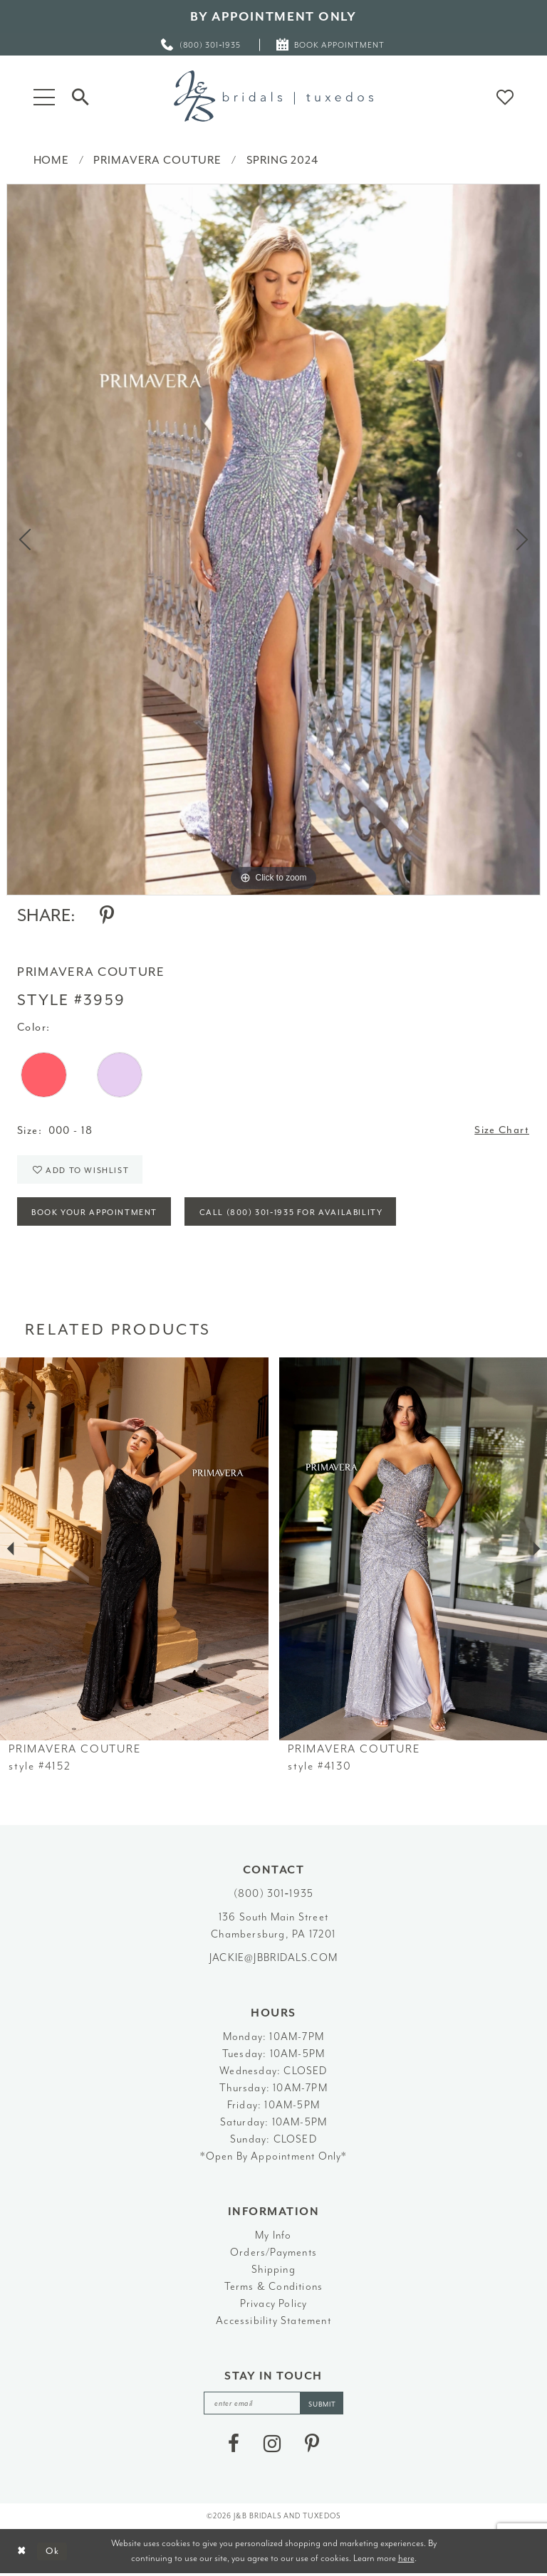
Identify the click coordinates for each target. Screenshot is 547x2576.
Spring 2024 (282, 160)
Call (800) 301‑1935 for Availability (295, 1214)
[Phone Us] (201, 44)
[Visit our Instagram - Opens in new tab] (272, 2445)
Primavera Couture (157, 160)
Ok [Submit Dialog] (53, 2554)
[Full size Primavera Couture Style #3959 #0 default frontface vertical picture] (273, 539)
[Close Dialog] (22, 2553)
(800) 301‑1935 (273, 1895)
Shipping (273, 2271)
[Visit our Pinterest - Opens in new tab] (312, 2445)
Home (51, 160)
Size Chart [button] (501, 1130)
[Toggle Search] (80, 96)
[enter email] (273, 2405)
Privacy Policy (274, 2305)
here (406, 2560)
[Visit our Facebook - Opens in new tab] (233, 2445)
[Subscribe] (323, 2405)
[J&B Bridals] (273, 96)
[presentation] (134, 1550)
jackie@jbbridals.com (273, 1959)
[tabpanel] (273, 539)
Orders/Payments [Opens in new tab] (273, 2254)
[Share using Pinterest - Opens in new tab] (107, 915)
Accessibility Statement (273, 2322)
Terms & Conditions (273, 2288)
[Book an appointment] (330, 44)
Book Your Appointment (96, 1214)
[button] (44, 96)
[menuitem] (201, 44)
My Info (273, 2237)
